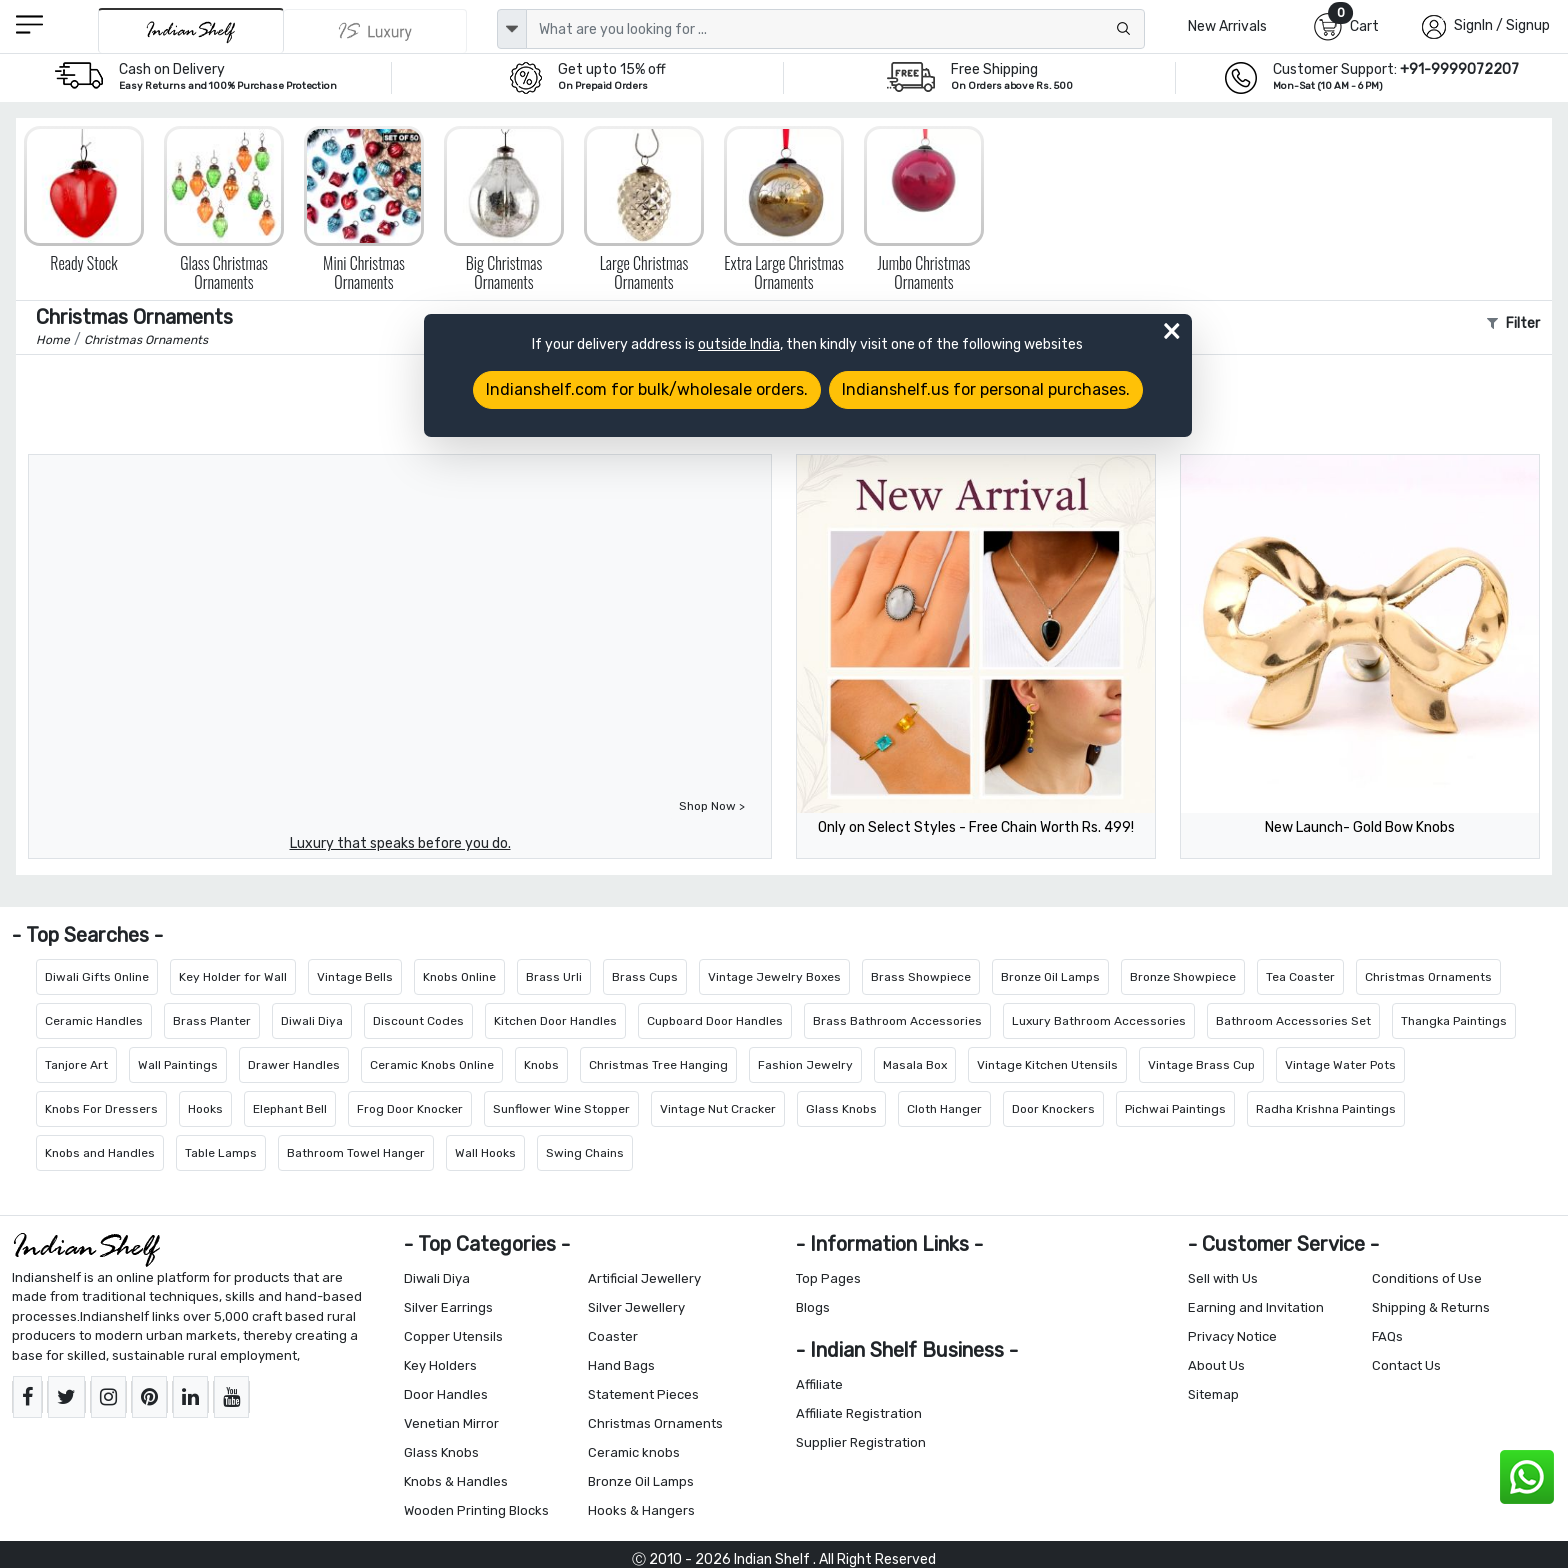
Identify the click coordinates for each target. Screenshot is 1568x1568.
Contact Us (1406, 1365)
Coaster (613, 1336)
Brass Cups (645, 977)
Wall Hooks (485, 1153)
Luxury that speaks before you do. (400, 843)
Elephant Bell (290, 1109)
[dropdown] (512, 29)
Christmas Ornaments (1428, 977)
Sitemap (1213, 1394)
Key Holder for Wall (233, 977)
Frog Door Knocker (410, 1109)
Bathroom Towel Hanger (356, 1153)
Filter (1513, 323)
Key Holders (440, 1365)
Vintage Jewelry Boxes (774, 977)
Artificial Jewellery (644, 1278)
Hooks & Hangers (641, 1510)
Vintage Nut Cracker (718, 1109)
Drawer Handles (294, 1065)
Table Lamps (221, 1153)
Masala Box (915, 1065)
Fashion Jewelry (805, 1065)
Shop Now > (712, 806)
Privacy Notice (1232, 1336)
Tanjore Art (76, 1065)
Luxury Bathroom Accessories (1099, 1021)
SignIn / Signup (1502, 25)
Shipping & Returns (1431, 1307)
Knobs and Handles (100, 1153)
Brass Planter (212, 1021)
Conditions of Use (1427, 1278)
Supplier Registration (861, 1442)
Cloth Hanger (944, 1109)
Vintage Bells (355, 977)
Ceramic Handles (94, 1021)
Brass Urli (554, 977)
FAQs (1387, 1336)
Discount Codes (418, 1021)
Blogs (813, 1307)
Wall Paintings (178, 1065)
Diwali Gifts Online (97, 977)
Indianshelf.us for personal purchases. (986, 389)
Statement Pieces (643, 1394)
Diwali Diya (312, 1021)
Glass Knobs (841, 1109)
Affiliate (819, 1384)
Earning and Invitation (1256, 1307)
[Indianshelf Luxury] (376, 31)
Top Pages (828, 1278)
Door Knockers (1053, 1109)
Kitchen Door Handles (555, 1021)
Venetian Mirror (451, 1423)
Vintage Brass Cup (1201, 1065)
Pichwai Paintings (1175, 1109)
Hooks (205, 1109)
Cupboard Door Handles (715, 1021)
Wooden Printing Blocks (476, 1510)
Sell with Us (1223, 1278)
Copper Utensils (453, 1336)
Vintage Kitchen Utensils (1047, 1065)
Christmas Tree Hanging (658, 1065)
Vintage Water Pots (1340, 1065)
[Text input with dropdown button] (835, 29)
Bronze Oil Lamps (1050, 977)
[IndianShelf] (190, 30)
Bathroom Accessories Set (1293, 1021)
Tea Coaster (1300, 977)
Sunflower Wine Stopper (561, 1109)
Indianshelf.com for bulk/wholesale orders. (647, 389)
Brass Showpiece (921, 977)
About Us (1216, 1365)
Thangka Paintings (1454, 1021)
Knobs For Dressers (101, 1109)
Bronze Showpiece (1183, 977)
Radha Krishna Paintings (1326, 1109)
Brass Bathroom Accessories (897, 1021)
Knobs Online (459, 977)
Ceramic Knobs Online (432, 1065)
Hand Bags (621, 1365)
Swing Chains (585, 1153)
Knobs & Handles (456, 1481)
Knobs (541, 1065)
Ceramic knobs (634, 1452)
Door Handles (446, 1394)
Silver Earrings (448, 1307)
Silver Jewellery (636, 1307)
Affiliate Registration (859, 1413)
